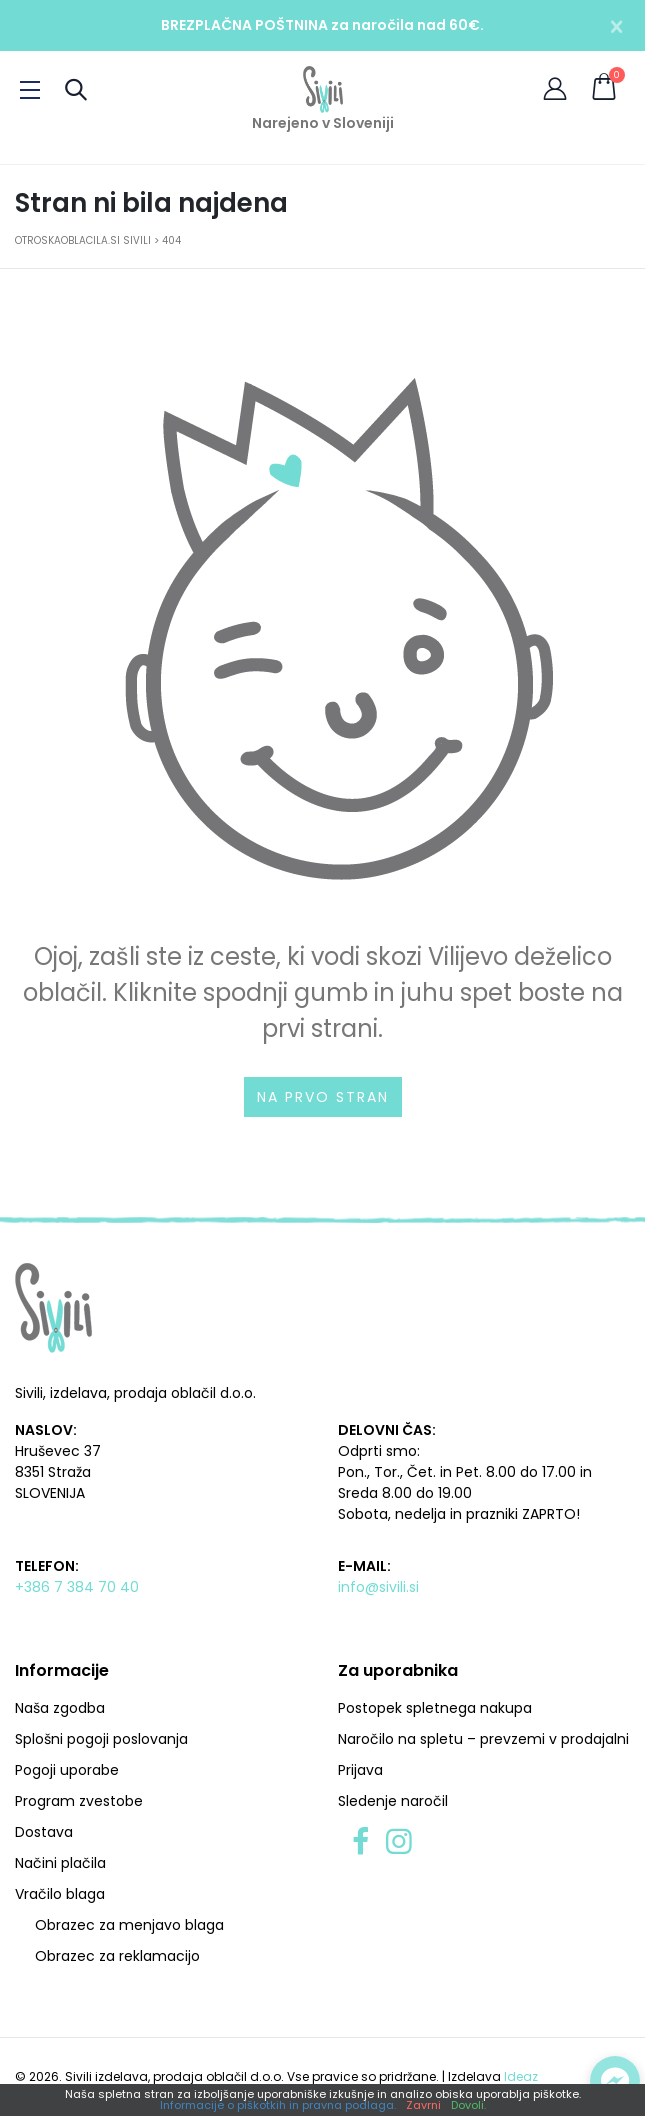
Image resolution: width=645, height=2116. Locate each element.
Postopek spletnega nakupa (435, 1708)
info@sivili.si (378, 1587)
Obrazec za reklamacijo (117, 1956)
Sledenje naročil (393, 1801)
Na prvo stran (323, 1097)
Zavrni (423, 2105)
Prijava (360, 1770)
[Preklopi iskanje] (76, 89)
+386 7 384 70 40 (77, 1587)
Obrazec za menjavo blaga (129, 1925)
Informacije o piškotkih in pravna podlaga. (278, 2105)
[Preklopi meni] (30, 90)
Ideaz (521, 2076)
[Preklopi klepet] (615, 2081)
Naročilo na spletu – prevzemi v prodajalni (483, 1739)
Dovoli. (468, 2105)
